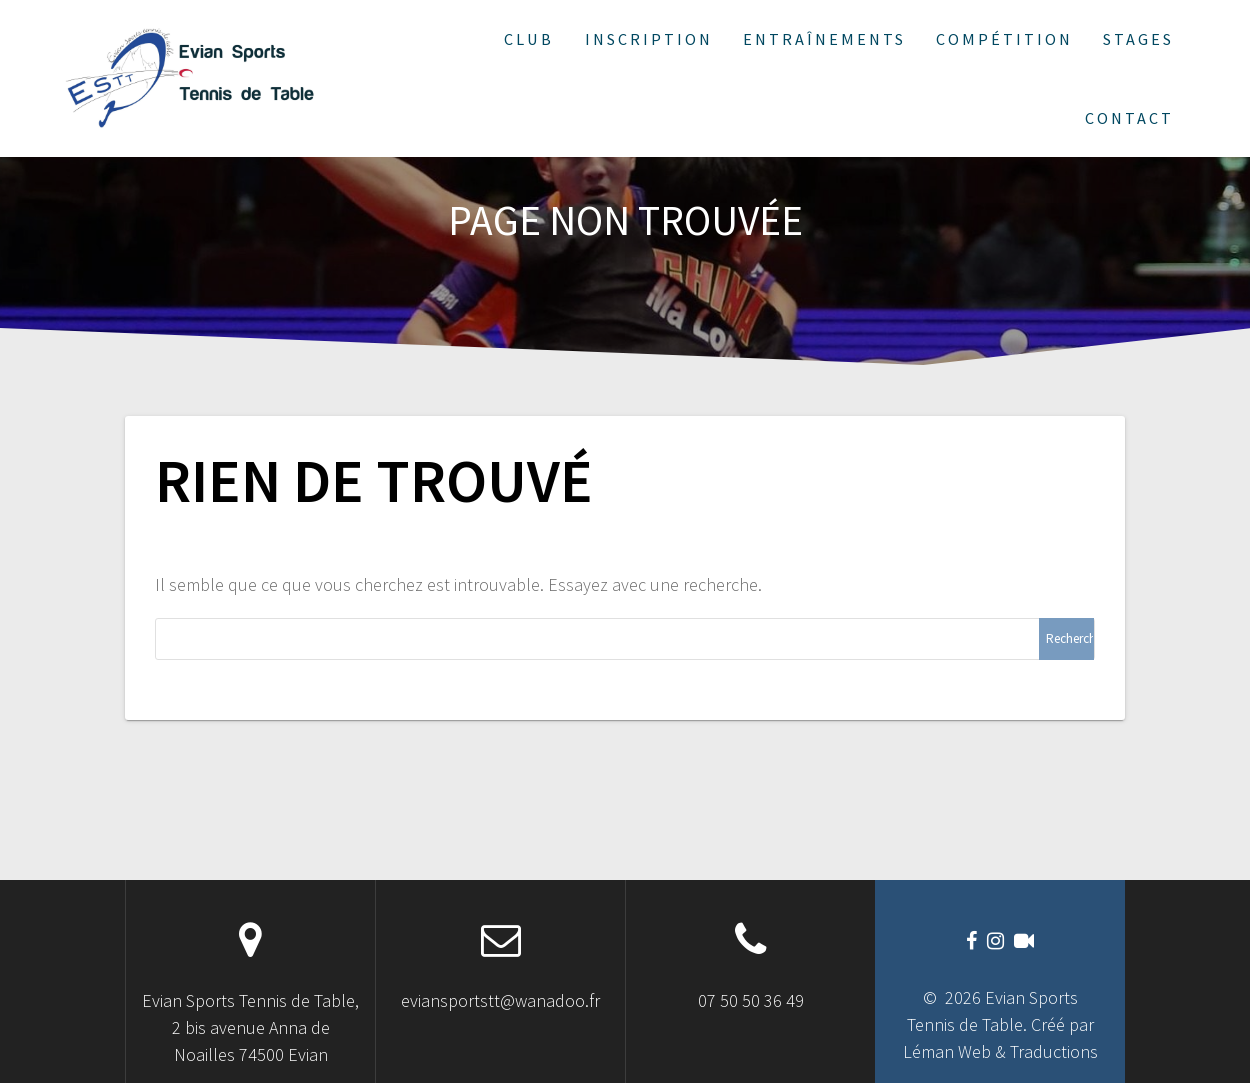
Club (529, 39)
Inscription (649, 39)
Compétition (1004, 39)
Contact (1129, 118)
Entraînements (824, 39)
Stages (1138, 39)
